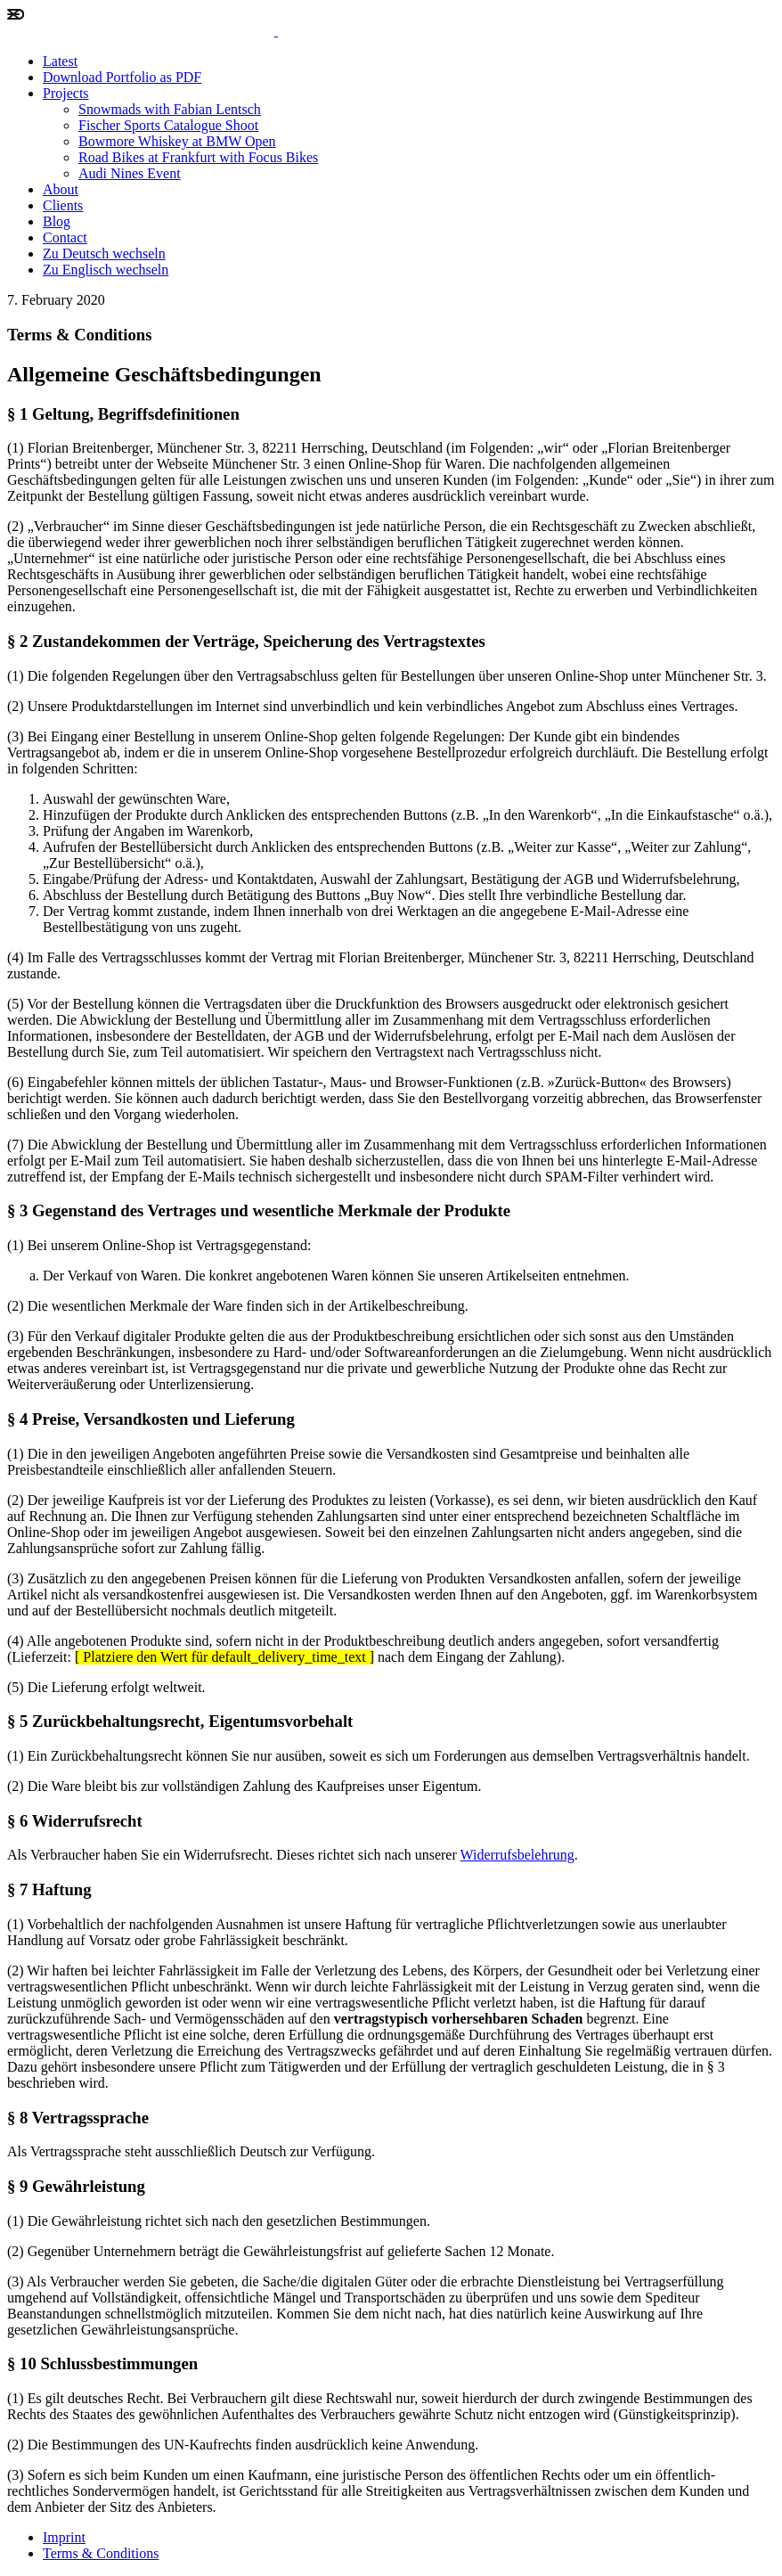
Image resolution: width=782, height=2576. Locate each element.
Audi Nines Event (129, 173)
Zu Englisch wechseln (105, 269)
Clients (63, 205)
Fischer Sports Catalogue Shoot (168, 125)
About (60, 189)
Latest (60, 61)
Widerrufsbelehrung (517, 1854)
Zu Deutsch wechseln (104, 253)
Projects (66, 93)
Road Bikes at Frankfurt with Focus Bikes (198, 157)
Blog (56, 221)
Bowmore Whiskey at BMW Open (177, 141)
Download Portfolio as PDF (122, 77)
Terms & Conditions (101, 2553)
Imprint (64, 2537)
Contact (65, 237)
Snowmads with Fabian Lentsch (169, 109)
